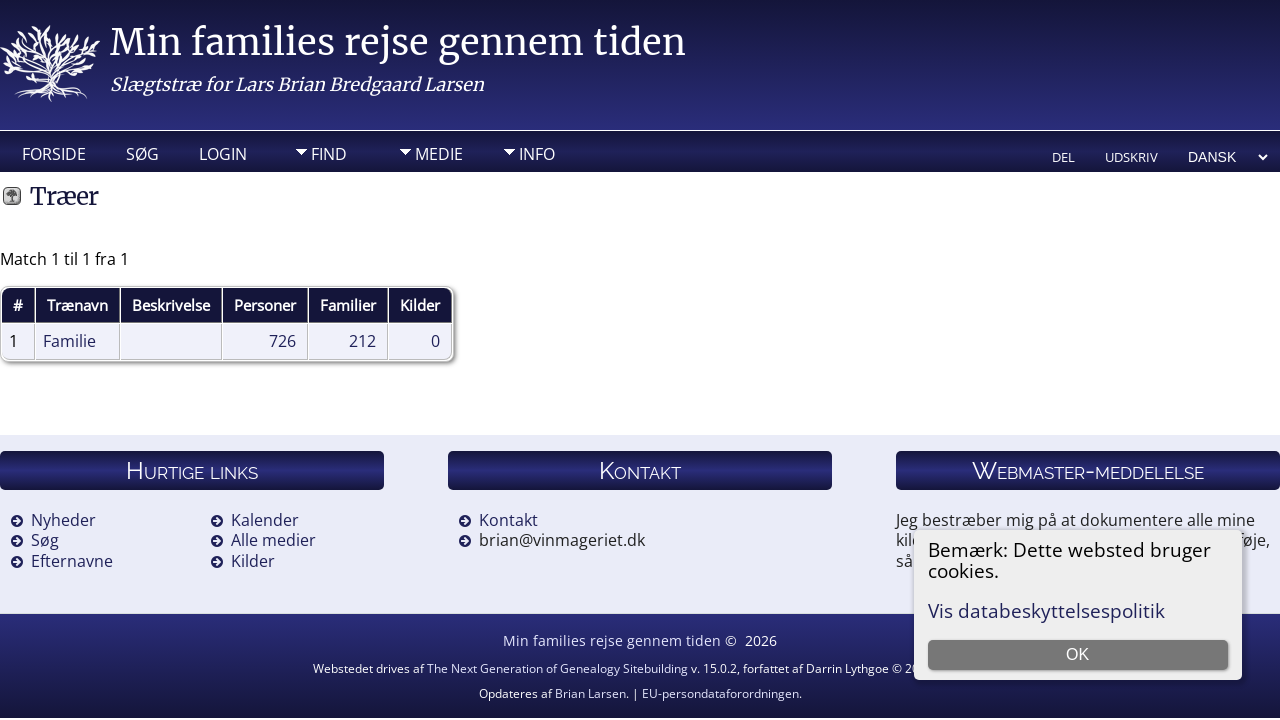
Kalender (265, 520)
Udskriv (1131, 157)
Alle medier (273, 540)
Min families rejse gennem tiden (398, 42)
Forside (54, 154)
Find (329, 154)
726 (282, 341)
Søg (142, 154)
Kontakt (508, 520)
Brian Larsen (590, 693)
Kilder (253, 561)
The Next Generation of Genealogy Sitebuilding (557, 668)
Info (537, 154)
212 (362, 341)
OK (1077, 654)
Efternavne (72, 561)
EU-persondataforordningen (720, 693)
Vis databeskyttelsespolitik (1046, 610)
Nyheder (63, 520)
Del (1063, 157)
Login (223, 154)
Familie (69, 341)
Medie (439, 154)
